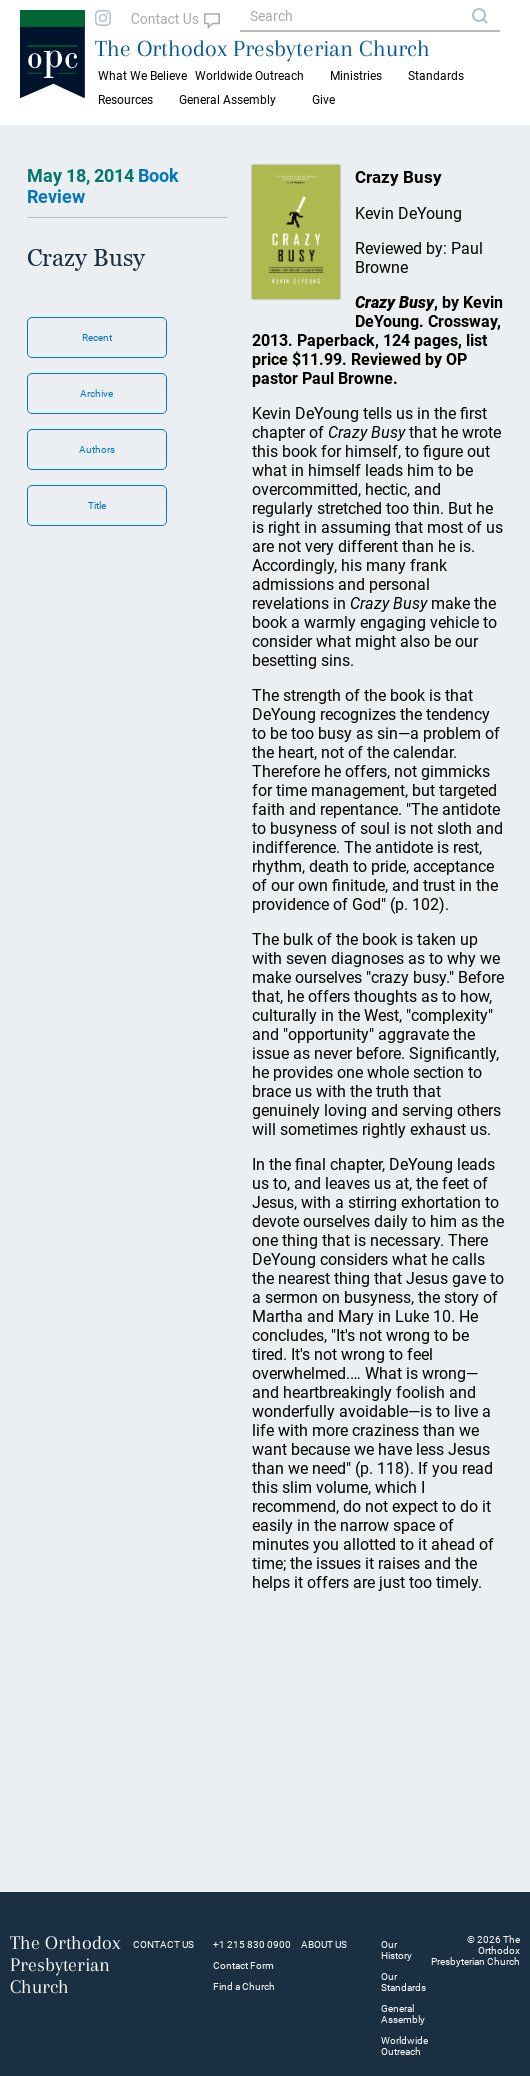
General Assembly (227, 100)
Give (323, 100)
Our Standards (403, 1982)
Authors (97, 449)
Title (97, 505)
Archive (96, 393)
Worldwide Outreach (404, 2046)
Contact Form (243, 1965)
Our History (396, 1950)
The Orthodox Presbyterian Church (262, 48)
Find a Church (244, 1986)
